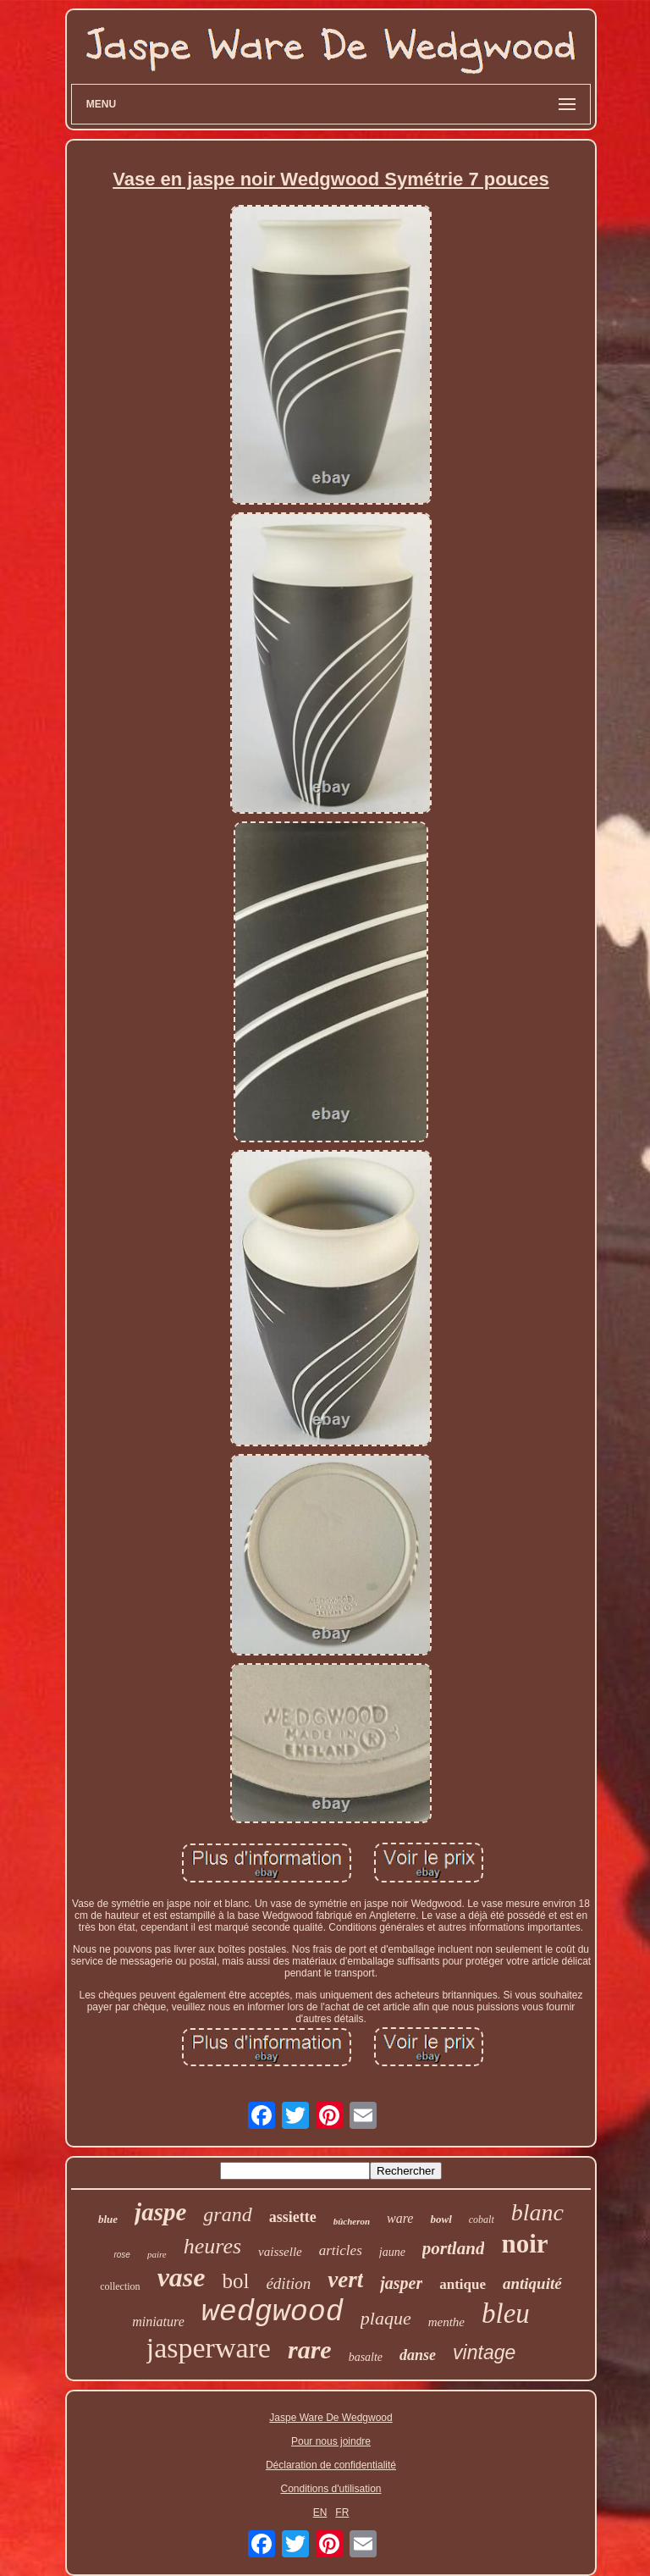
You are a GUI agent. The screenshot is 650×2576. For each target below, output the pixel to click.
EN (320, 2512)
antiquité (532, 2283)
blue (108, 2219)
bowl (440, 2219)
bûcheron (351, 2221)
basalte (366, 2357)
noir (524, 2243)
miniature (158, 2321)
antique (462, 2284)
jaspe (160, 2211)
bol (235, 2280)
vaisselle (280, 2251)
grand (227, 2214)
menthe (446, 2322)
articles (340, 2250)
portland (453, 2248)
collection (120, 2286)
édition (288, 2283)
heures (212, 2246)
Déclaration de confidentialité (331, 2465)
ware (400, 2218)
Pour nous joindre (331, 2441)
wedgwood (272, 2313)
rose (121, 2254)
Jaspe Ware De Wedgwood (330, 2418)
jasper (401, 2283)
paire (157, 2254)
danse (417, 2355)
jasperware (208, 2347)
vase (181, 2277)
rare (310, 2349)
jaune (392, 2252)
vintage (484, 2352)
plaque (386, 2318)
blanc (537, 2212)
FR (342, 2512)
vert (345, 2279)
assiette (293, 2216)
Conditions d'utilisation (330, 2489)
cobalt (481, 2219)
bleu (506, 2313)
